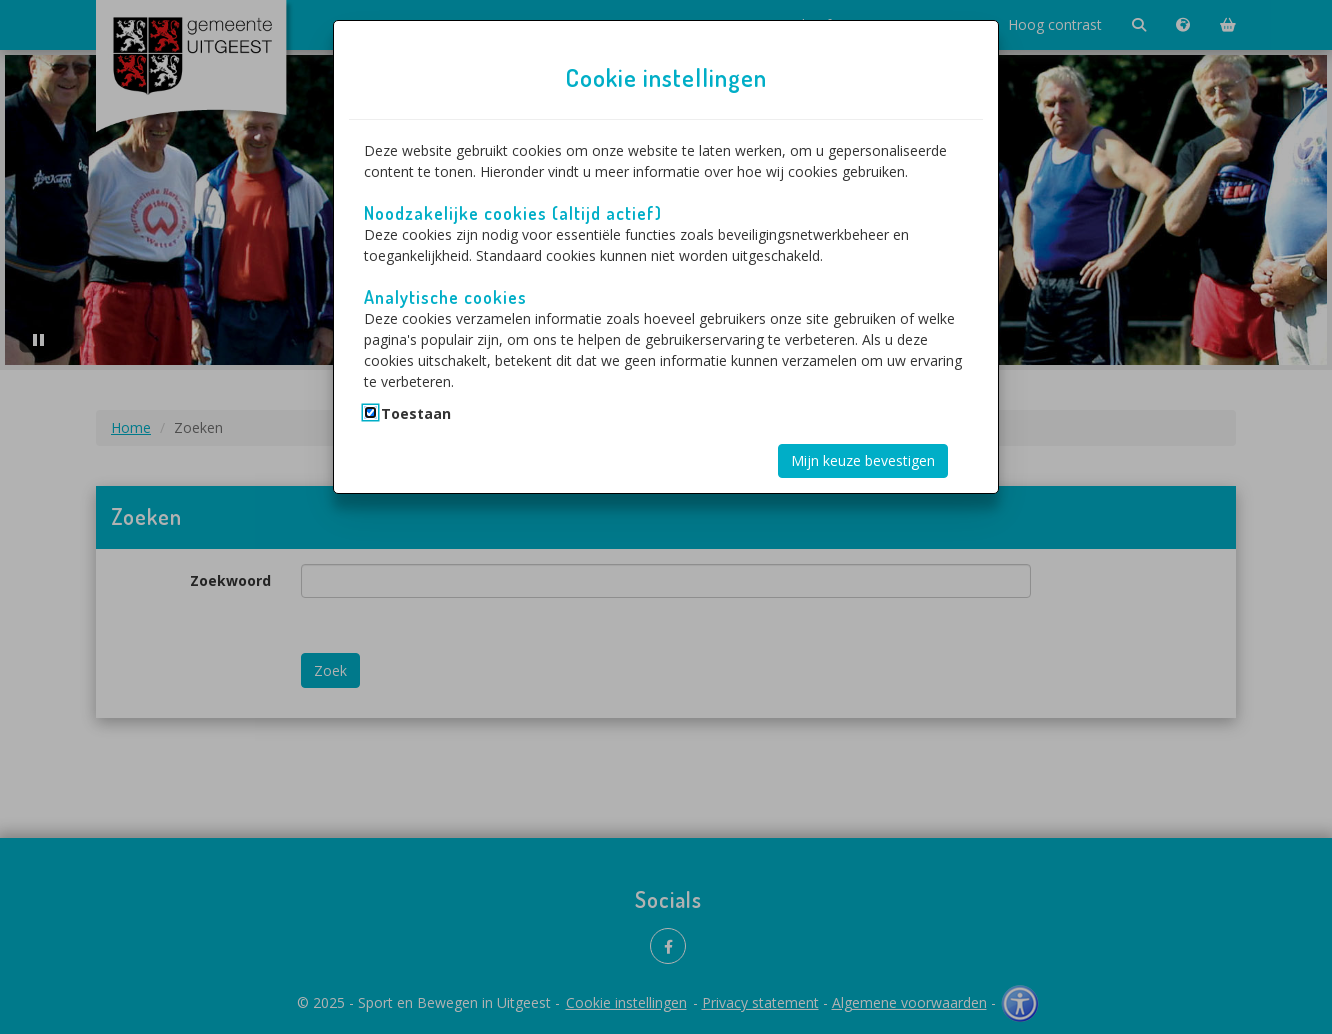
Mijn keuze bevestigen (863, 460)
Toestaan (416, 413)
